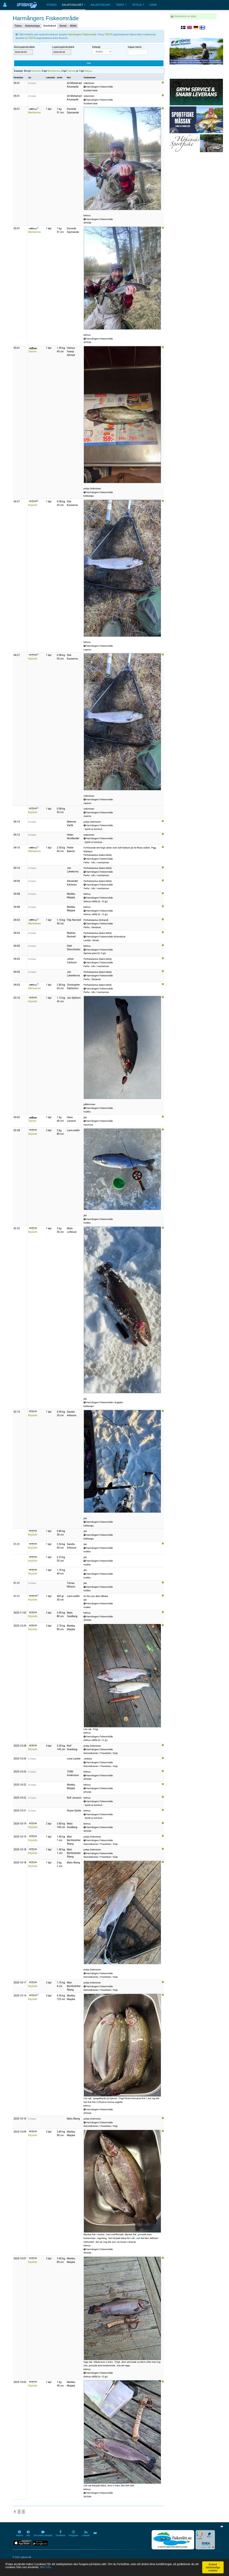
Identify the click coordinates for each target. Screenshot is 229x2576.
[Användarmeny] (5, 5)
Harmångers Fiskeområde (82, 34)
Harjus (88, 70)
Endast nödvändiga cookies (213, 2567)
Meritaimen (54, 70)
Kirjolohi (36, 70)
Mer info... (56, 2567)
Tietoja (138, 4)
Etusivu (52, 4)
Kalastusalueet (74, 4)
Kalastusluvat (100, 4)
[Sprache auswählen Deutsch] (196, 27)
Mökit (73, 25)
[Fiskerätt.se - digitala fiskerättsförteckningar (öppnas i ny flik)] (173, 2539)
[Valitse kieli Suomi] (202, 27)
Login (152, 4)
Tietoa (18, 25)
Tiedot (121, 4)
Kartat (62, 25)
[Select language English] (189, 27)
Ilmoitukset (49, 25)
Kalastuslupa (32, 25)
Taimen (71, 70)
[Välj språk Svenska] (183, 27)
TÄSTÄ (109, 34)
